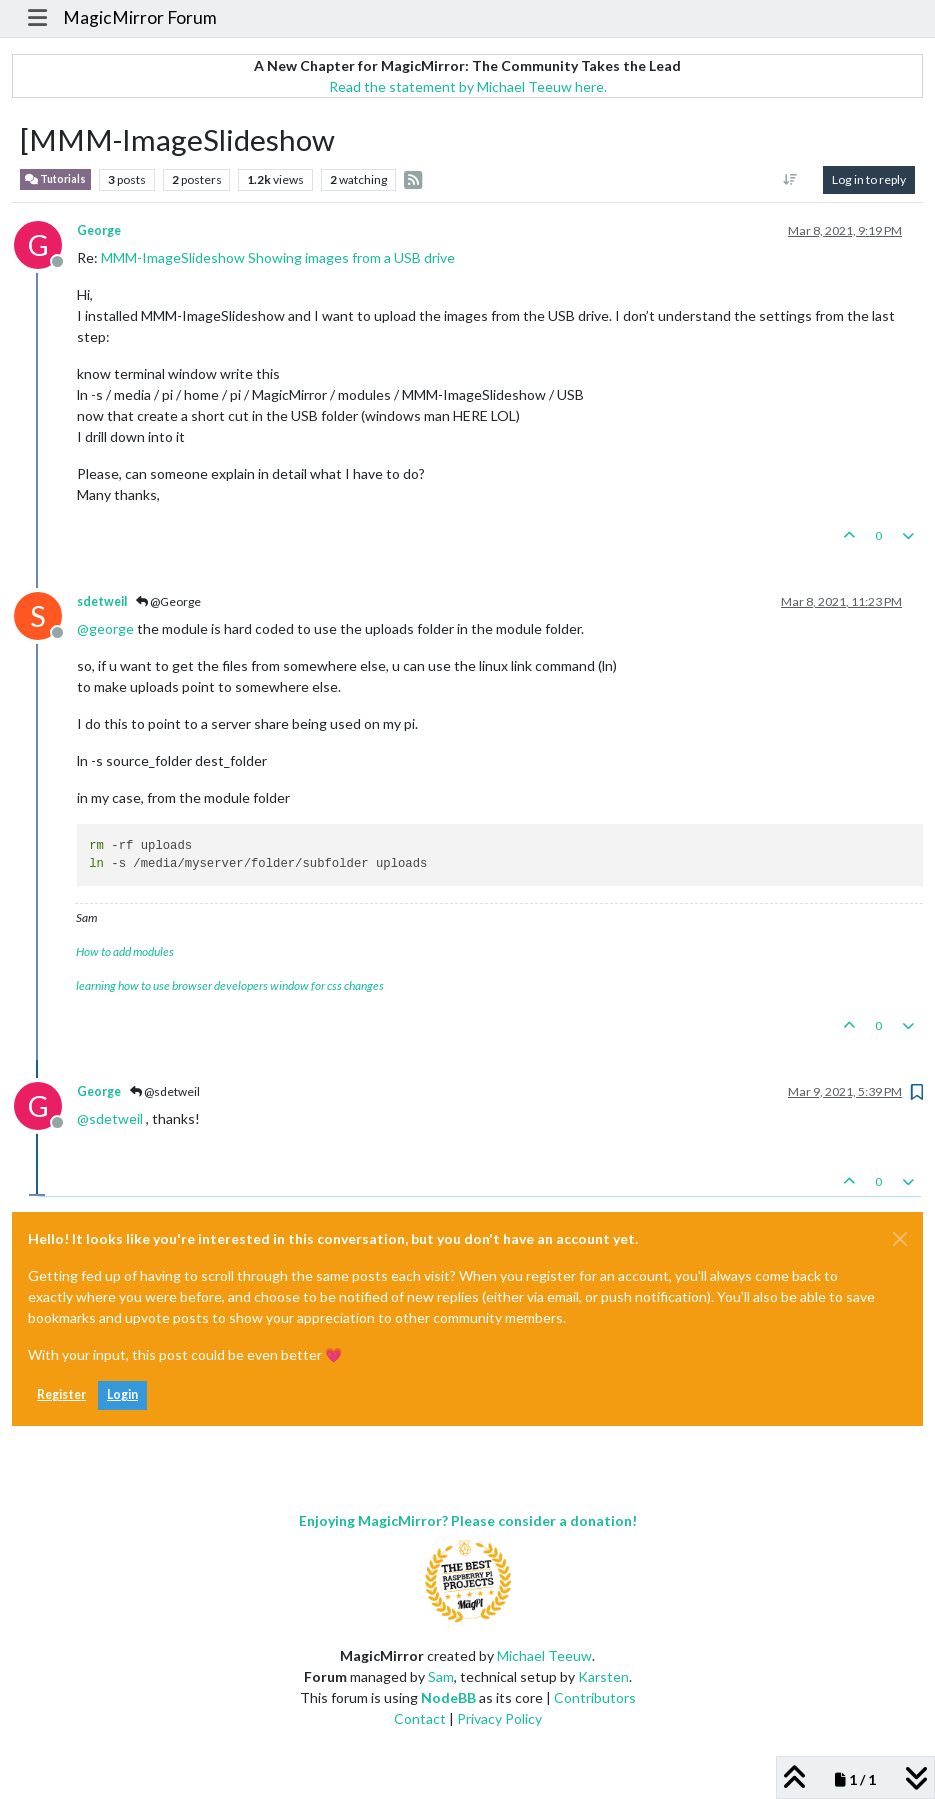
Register (61, 1394)
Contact (420, 1718)
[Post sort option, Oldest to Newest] (790, 180)
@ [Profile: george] (105, 628)
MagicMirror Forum (140, 17)
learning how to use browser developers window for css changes (230, 985)
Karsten (603, 1676)
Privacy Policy (499, 1718)
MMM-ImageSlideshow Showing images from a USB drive (278, 257)
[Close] (900, 1239)
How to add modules (125, 951)
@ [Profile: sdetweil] (110, 1118)
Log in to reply (869, 179)
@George (168, 601)
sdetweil (102, 601)
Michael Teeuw (544, 1655)
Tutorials (55, 179)
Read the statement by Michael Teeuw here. (468, 86)
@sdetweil (165, 1091)
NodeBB (448, 1697)
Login (122, 1394)
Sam (441, 1676)
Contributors (595, 1697)
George (99, 230)
